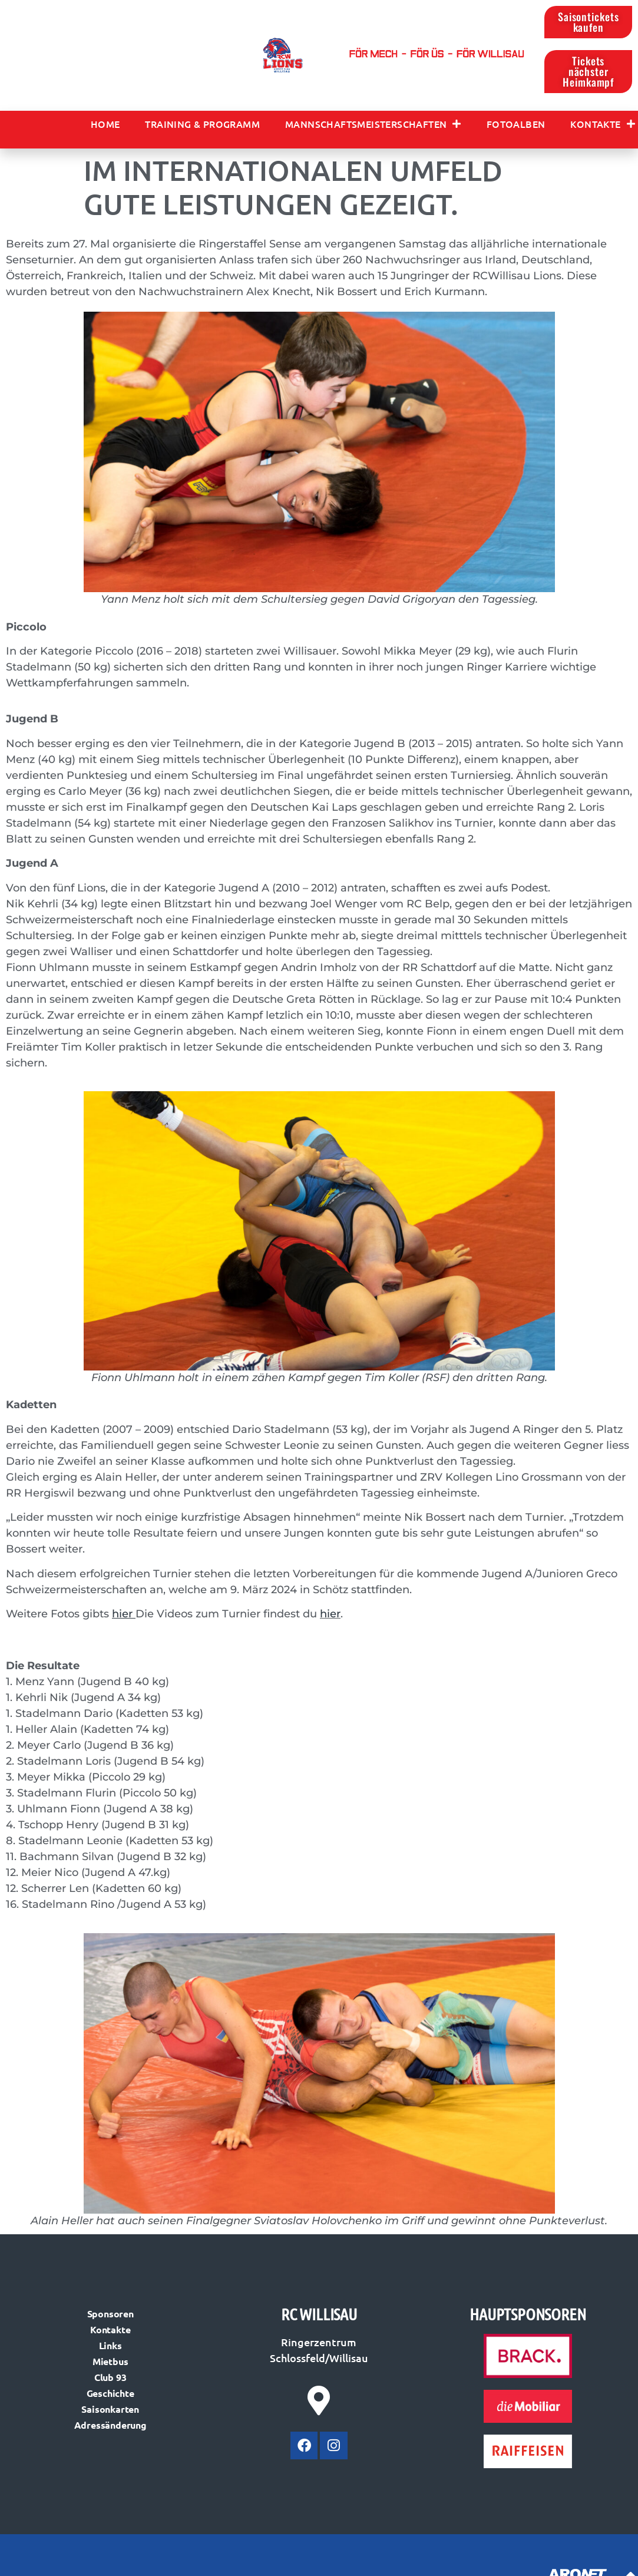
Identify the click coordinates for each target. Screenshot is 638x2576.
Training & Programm (202, 124)
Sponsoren (110, 2315)
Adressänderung (110, 2426)
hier (330, 1615)
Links (110, 2346)
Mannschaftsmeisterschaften (373, 125)
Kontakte (602, 125)
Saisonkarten (110, 2410)
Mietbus (110, 2362)
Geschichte (110, 2394)
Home (105, 124)
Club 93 (110, 2378)
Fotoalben (516, 124)
